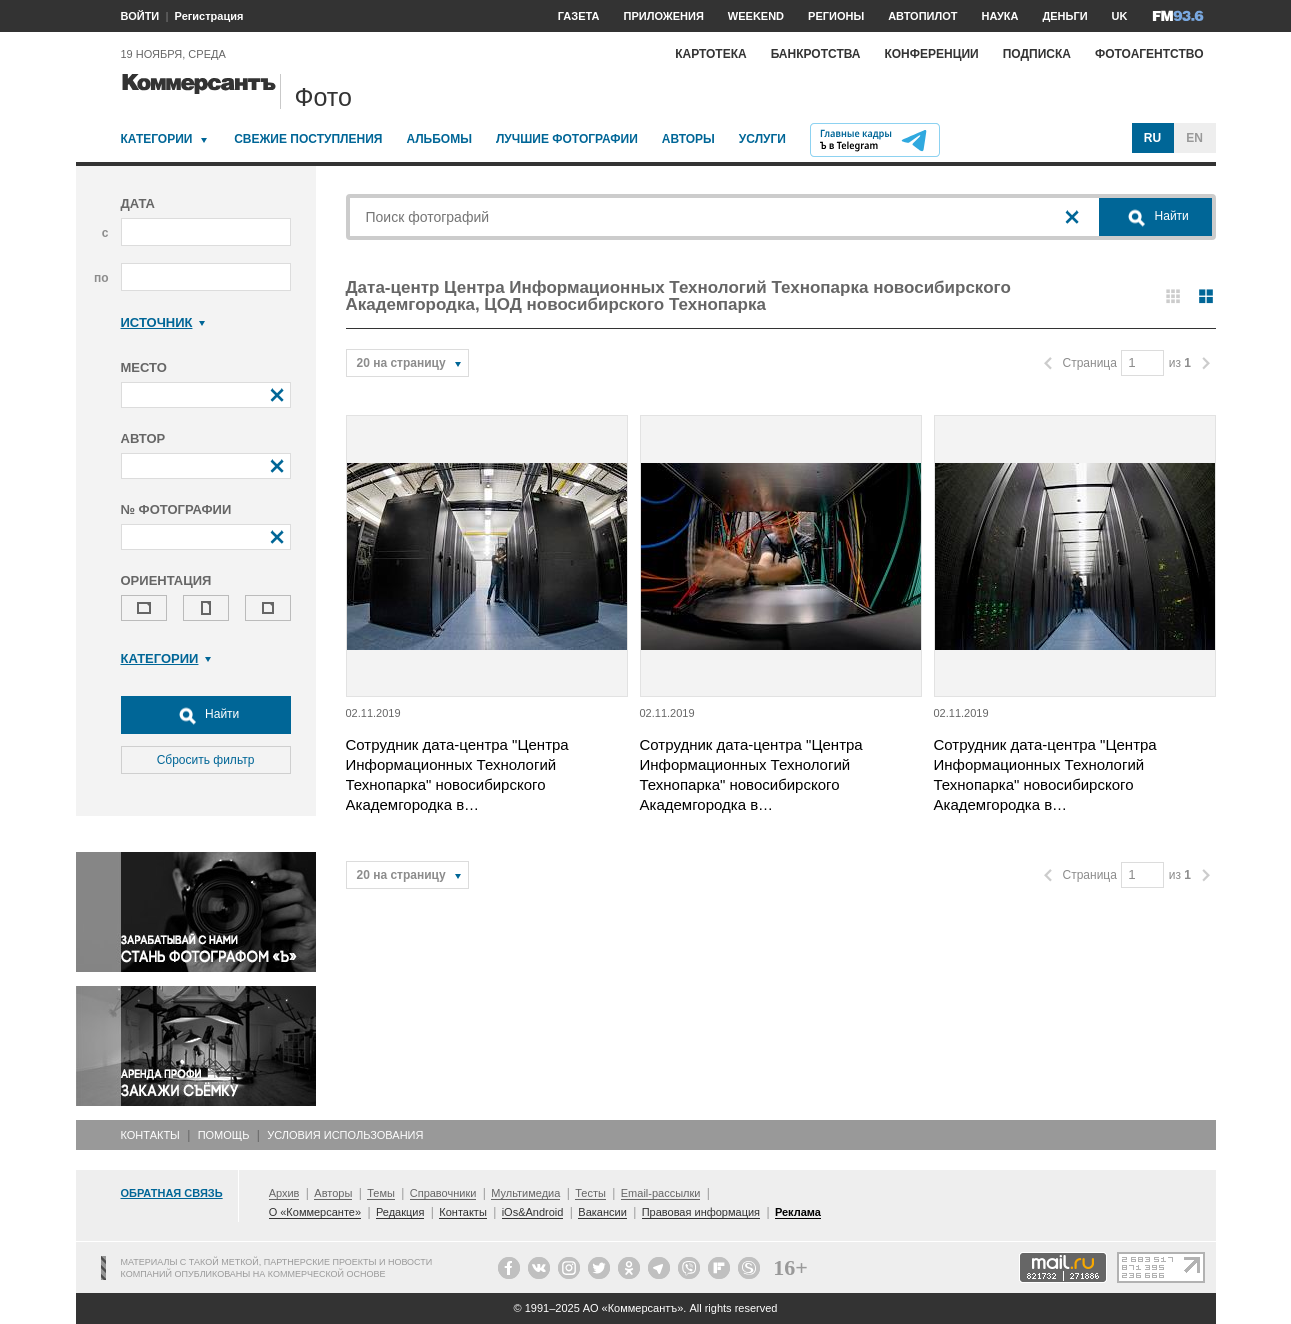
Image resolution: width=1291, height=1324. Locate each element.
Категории (157, 139)
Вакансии (602, 1212)
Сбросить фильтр (206, 760)
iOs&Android (533, 1212)
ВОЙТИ (140, 16)
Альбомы (439, 139)
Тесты (590, 1193)
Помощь (224, 1135)
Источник (163, 322)
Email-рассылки (661, 1193)
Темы (381, 1193)
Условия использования (345, 1135)
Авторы (688, 139)
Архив (284, 1193)
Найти (206, 715)
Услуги (762, 139)
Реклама (798, 1212)
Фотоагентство (1149, 54)
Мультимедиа (525, 1193)
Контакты (150, 1135)
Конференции (931, 54)
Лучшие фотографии (567, 139)
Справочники (443, 1193)
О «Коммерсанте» (315, 1212)
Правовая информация (701, 1212)
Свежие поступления (308, 139)
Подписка (1037, 54)
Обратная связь (172, 1193)
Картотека (711, 54)
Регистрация (209, 16)
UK (1120, 16)
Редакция (400, 1212)
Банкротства (816, 54)
